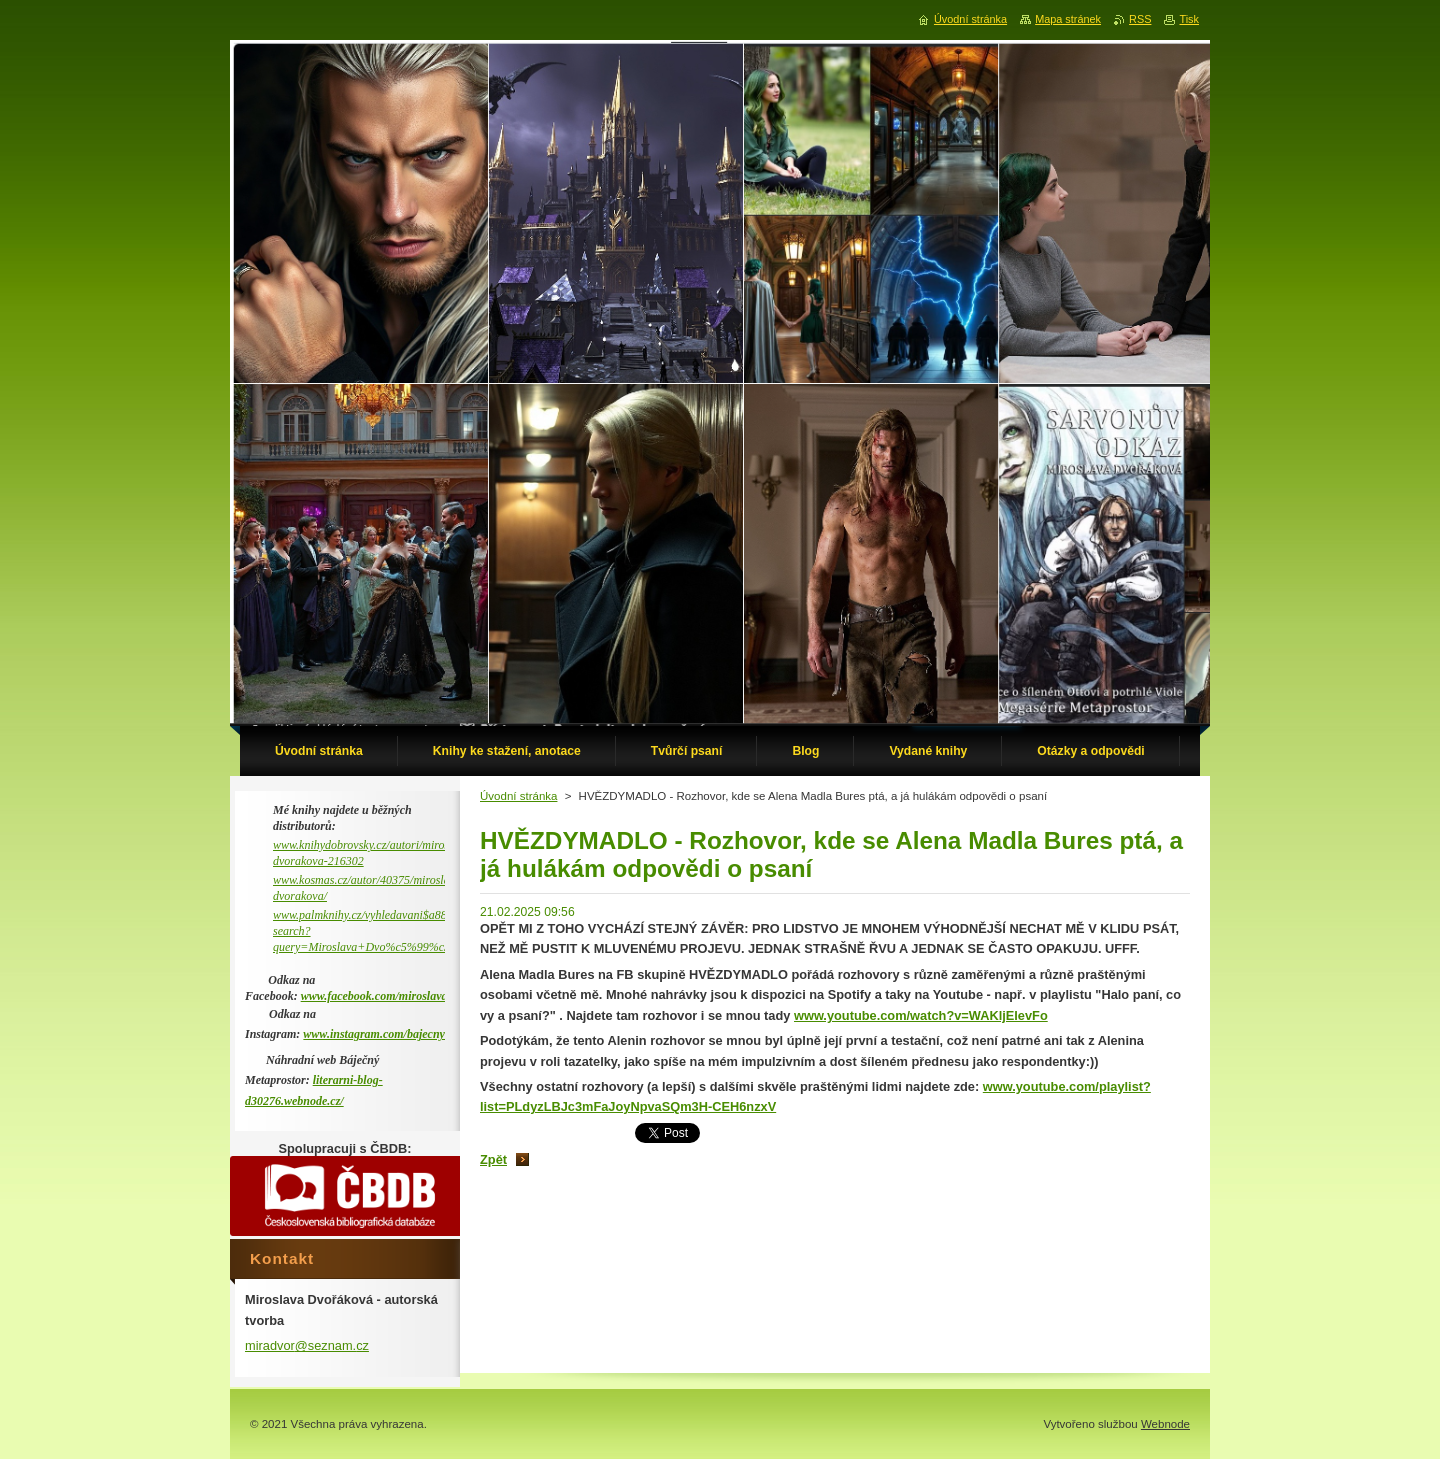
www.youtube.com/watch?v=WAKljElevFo (921, 1015)
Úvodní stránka (518, 796)
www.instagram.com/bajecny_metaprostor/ (408, 1034)
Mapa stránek (1068, 19)
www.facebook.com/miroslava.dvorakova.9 (406, 996)
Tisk (1189, 19)
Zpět (493, 1159)
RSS (1140, 19)
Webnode (1165, 1424)
